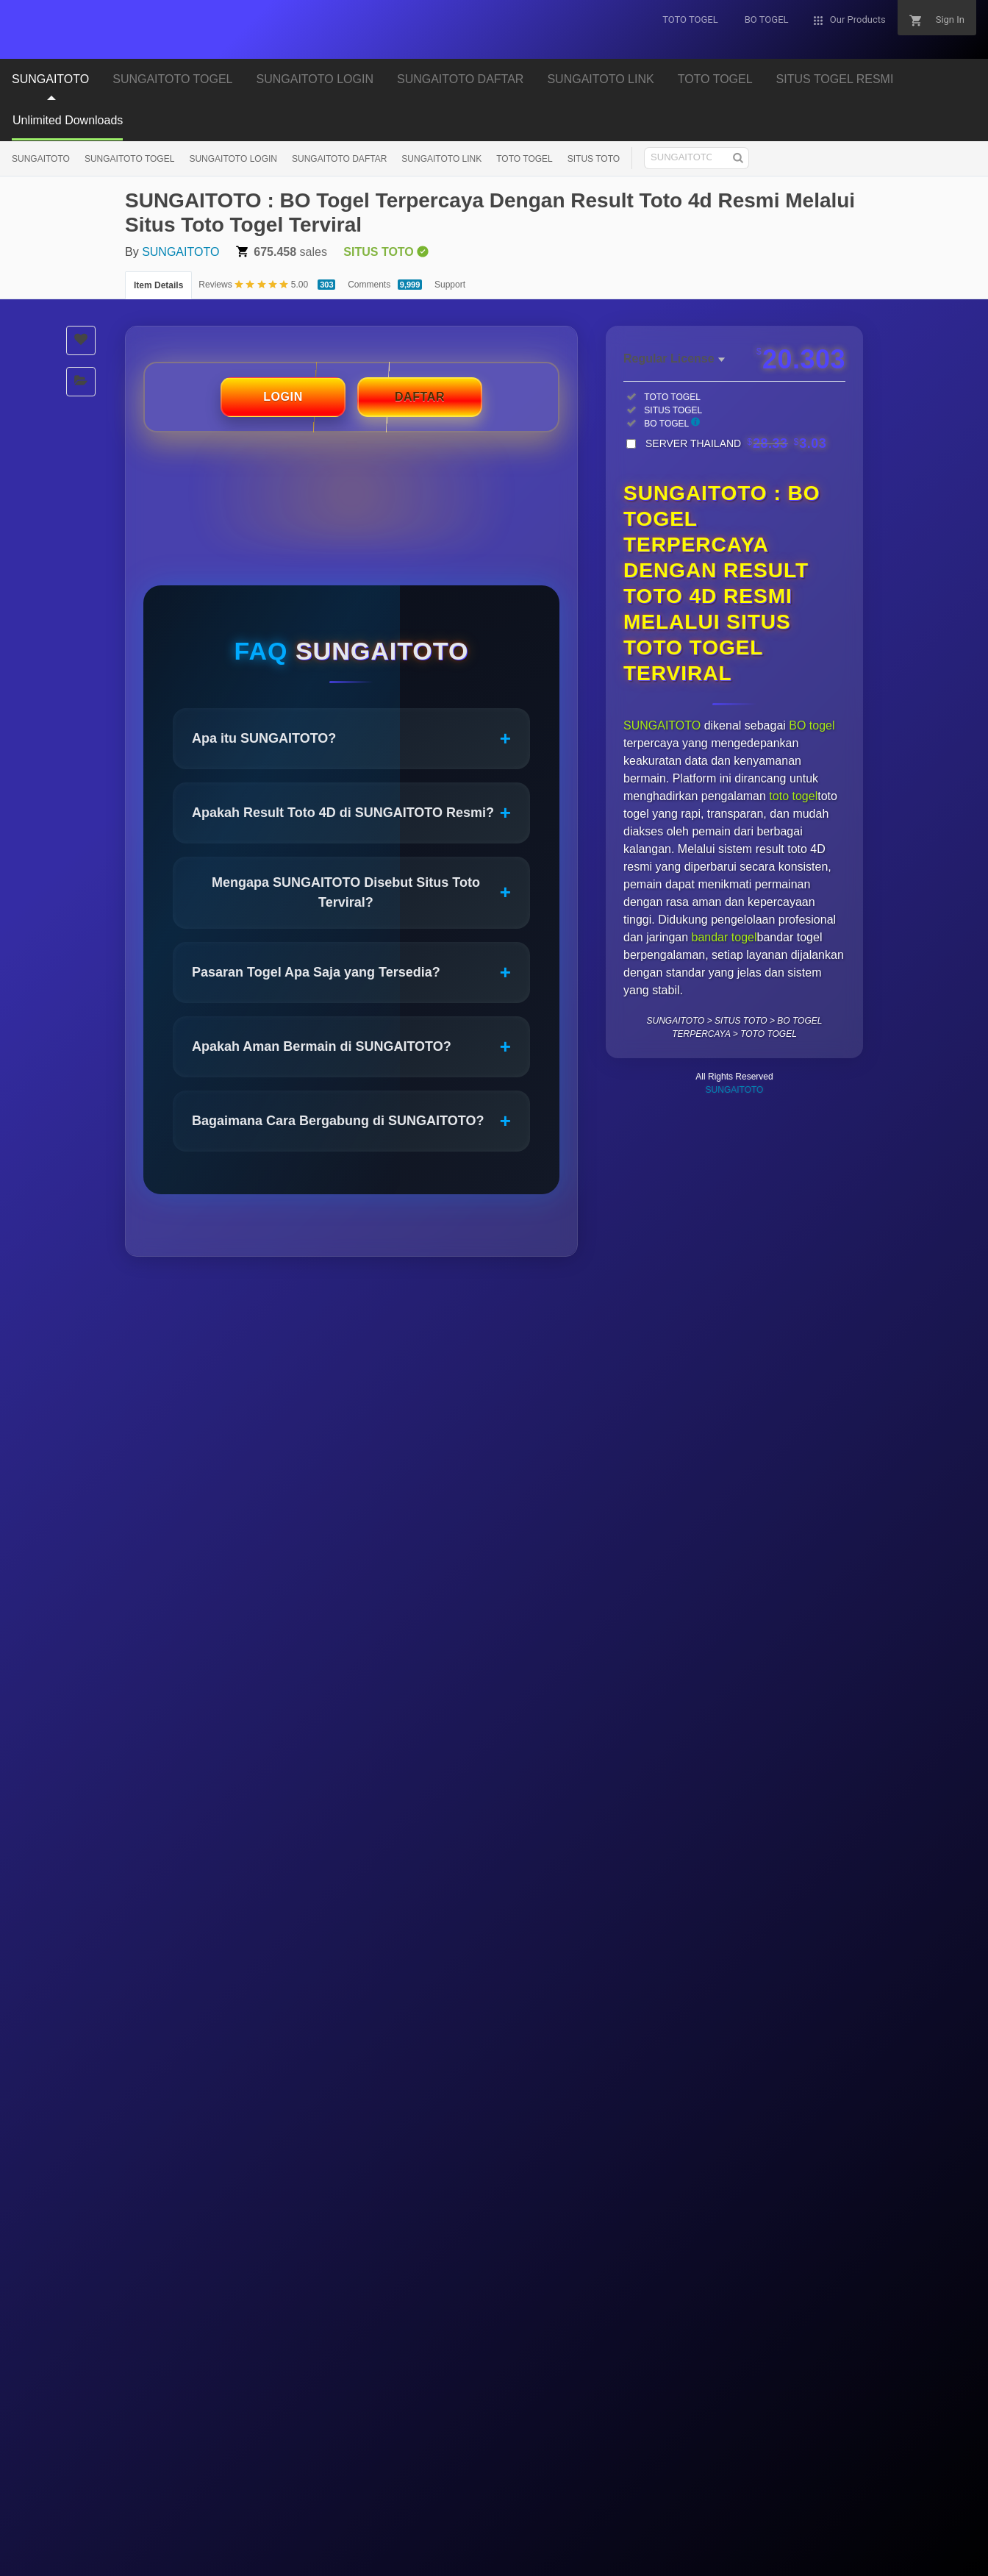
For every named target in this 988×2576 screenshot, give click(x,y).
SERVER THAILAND (735, 443)
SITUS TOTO (594, 159)
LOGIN (283, 396)
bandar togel (724, 937)
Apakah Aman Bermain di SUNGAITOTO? (351, 1046)
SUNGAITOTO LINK (600, 79)
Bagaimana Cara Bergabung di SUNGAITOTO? (351, 1121)
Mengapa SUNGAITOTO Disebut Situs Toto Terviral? (361, 892)
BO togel (811, 725)
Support (449, 284)
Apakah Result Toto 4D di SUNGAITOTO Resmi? (351, 813)
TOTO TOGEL (715, 79)
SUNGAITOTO (50, 79)
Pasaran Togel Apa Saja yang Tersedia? (351, 972)
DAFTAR (420, 396)
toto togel (793, 796)
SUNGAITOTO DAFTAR (460, 79)
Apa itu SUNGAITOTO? (351, 738)
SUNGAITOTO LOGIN (315, 79)
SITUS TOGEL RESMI (835, 79)
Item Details (158, 285)
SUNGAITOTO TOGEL (172, 79)
